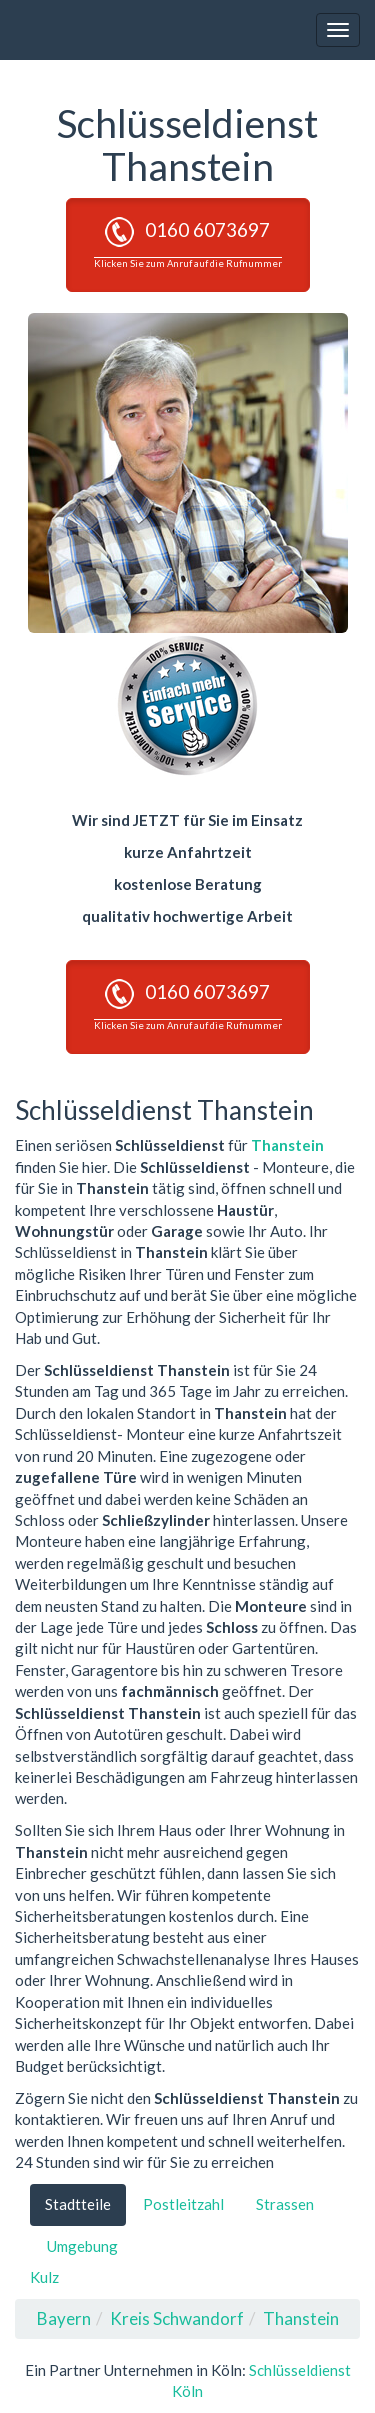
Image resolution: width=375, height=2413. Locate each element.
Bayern (64, 2318)
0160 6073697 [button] (188, 243)
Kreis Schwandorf (177, 2318)
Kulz (44, 2277)
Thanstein (287, 1145)
